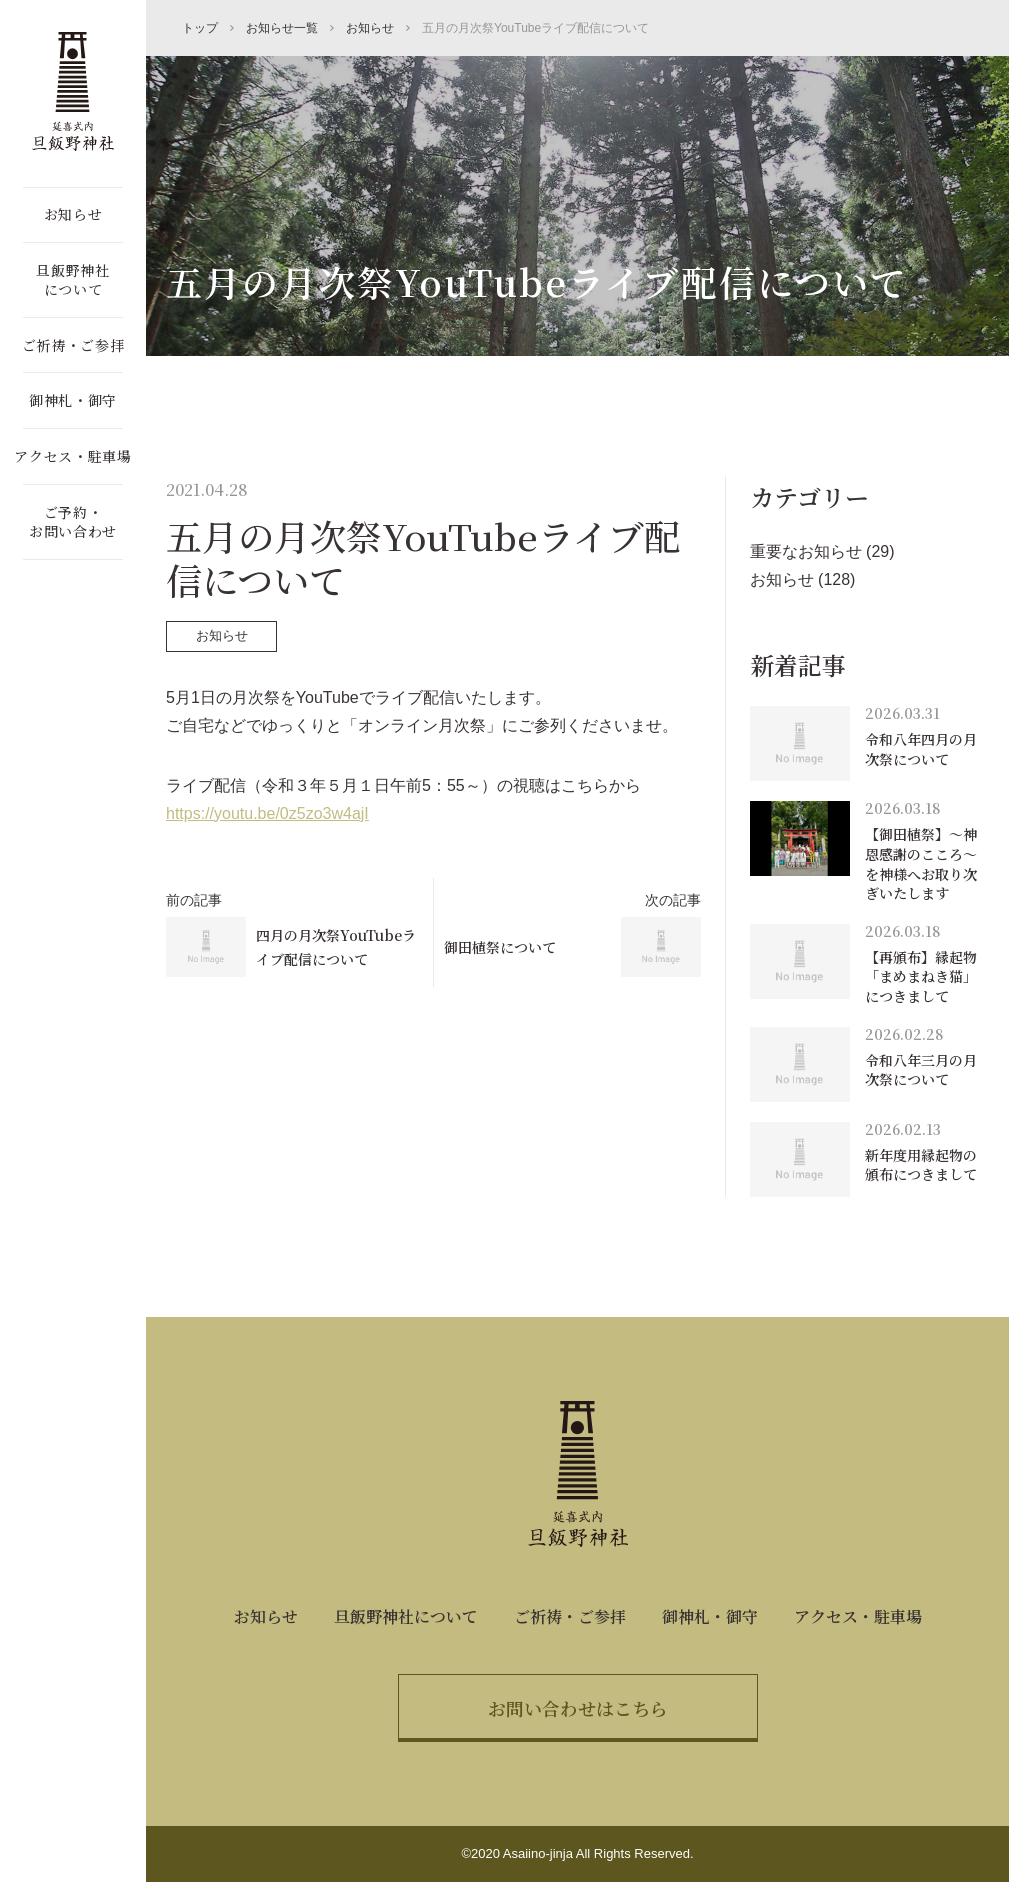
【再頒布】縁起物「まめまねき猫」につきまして (921, 976)
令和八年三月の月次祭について (921, 1070)
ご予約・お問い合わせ (73, 522)
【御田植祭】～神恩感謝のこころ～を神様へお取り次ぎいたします (921, 863)
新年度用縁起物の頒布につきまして (921, 1165)
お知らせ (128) (803, 579)
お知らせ (73, 214)
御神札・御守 (73, 400)
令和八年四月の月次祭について (921, 749)
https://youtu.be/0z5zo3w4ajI (267, 813)
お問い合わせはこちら (578, 1708)
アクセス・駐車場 (73, 456)
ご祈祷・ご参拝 (73, 345)
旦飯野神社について (73, 280)
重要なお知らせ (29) (822, 551)
